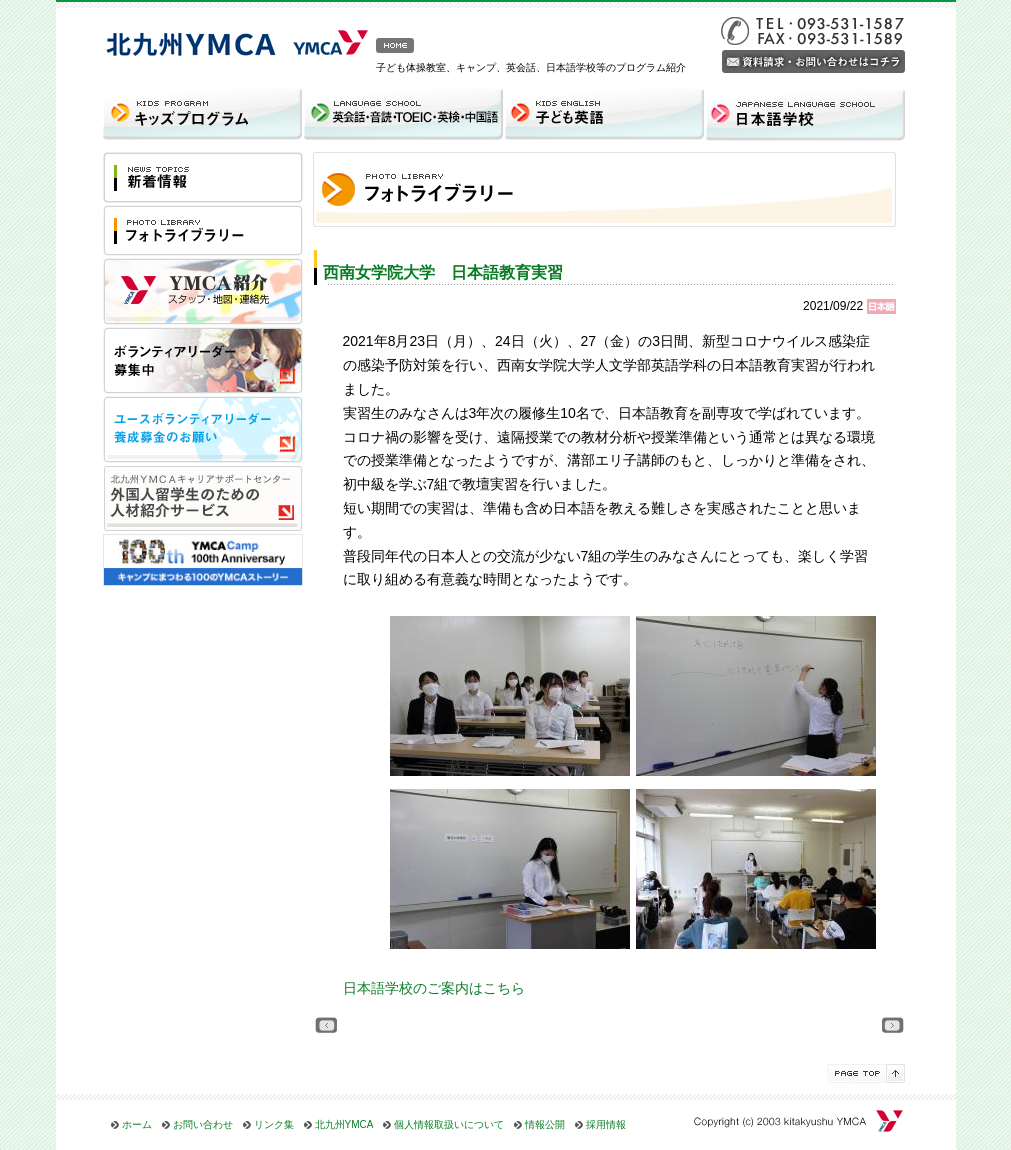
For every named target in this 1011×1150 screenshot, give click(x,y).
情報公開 (545, 1124)
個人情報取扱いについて (449, 1124)
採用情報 (606, 1124)
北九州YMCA (344, 1124)
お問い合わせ (203, 1124)
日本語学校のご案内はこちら (434, 988)
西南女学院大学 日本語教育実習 (443, 272)
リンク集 (274, 1124)
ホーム (137, 1124)
